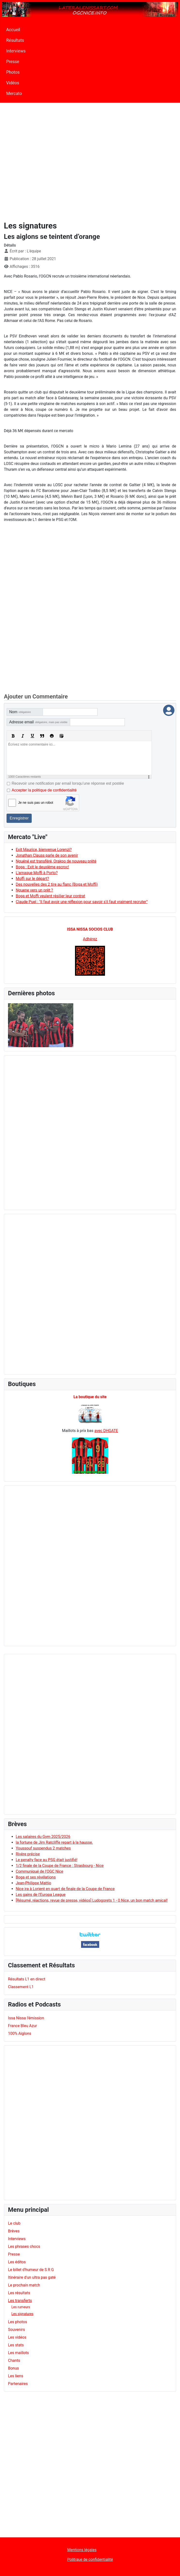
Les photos (17, 2322)
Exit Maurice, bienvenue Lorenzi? (44, 849)
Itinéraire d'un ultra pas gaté (32, 2277)
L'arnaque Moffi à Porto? (37, 872)
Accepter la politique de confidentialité (44, 790)
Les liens (15, 2376)
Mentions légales (82, 2550)
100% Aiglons (19, 2033)
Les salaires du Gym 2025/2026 (43, 1836)
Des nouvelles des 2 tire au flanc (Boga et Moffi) (57, 884)
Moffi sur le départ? (32, 878)
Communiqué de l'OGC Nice (39, 1871)
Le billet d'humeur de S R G (31, 2269)
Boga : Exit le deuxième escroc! (42, 867)
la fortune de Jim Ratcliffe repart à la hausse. (54, 1842)
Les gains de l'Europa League (41, 1894)
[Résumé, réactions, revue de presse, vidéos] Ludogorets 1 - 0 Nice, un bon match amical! (92, 1900)
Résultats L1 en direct (26, 1979)
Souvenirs (16, 2329)
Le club (14, 2223)
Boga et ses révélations (36, 1877)
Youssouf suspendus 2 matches (43, 1848)
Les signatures (22, 2314)
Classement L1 (21, 1987)
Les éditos (17, 2262)
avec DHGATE (106, 1430)
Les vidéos (17, 2337)
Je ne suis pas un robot (35, 802)
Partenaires (18, 2383)
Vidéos (12, 82)
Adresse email (38, 722)
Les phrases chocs (24, 2246)
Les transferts (20, 2300)
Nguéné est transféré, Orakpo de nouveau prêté (56, 861)
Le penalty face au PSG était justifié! (46, 1859)
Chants (14, 2360)
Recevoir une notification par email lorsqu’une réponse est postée (68, 783)
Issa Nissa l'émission (26, 2018)
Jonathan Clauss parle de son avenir (47, 855)
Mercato (14, 93)
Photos (13, 72)
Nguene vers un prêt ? (34, 890)
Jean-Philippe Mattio (33, 1883)
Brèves (14, 2231)
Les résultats (19, 2293)
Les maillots (18, 2352)
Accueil (13, 29)
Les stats (16, 2345)
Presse (12, 61)
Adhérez (90, 939)
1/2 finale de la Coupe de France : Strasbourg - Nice (60, 1865)
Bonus (13, 2368)
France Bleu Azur (22, 2025)
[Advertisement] (55, 160)
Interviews (16, 51)
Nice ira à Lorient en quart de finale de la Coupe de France (65, 1888)
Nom (20, 712)
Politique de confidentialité (90, 2559)
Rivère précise (28, 1854)
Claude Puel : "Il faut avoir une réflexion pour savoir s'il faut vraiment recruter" (82, 901)
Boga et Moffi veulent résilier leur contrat (50, 896)
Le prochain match (24, 2285)
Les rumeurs (20, 2307)
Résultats (15, 40)
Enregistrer (19, 818)
